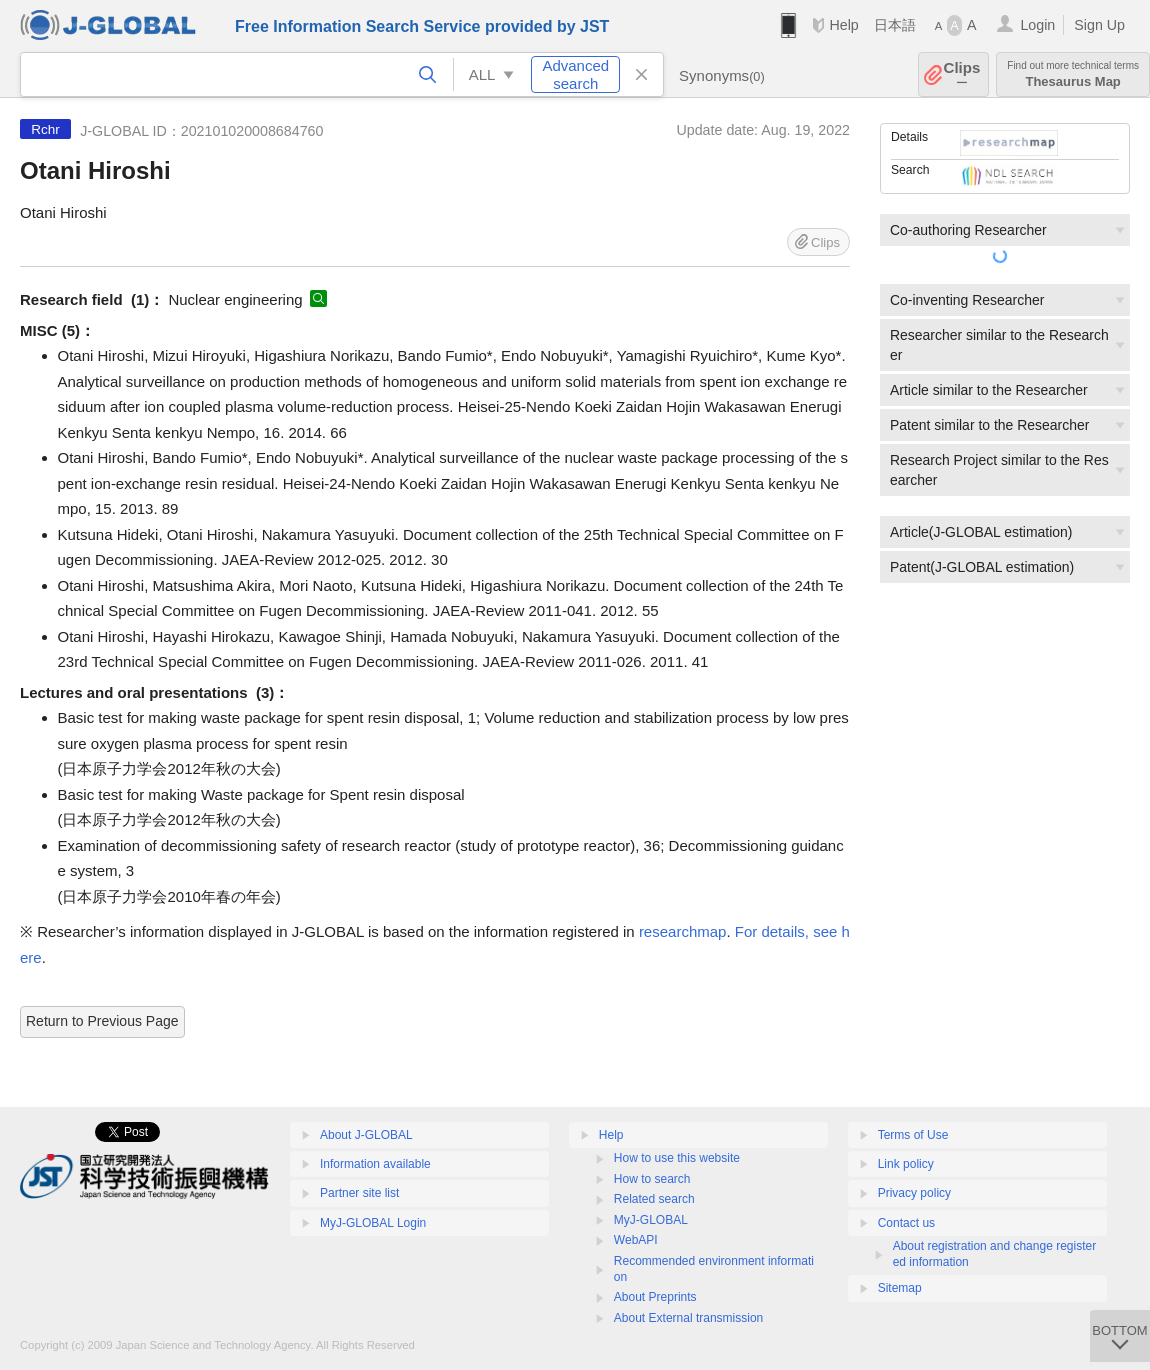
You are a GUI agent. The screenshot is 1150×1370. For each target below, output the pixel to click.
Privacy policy (914, 1193)
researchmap (683, 931)
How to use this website (677, 1158)
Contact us (906, 1223)
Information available (375, 1164)
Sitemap (900, 1288)
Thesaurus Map (1073, 74)
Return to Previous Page (102, 1021)
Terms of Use (913, 1135)
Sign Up (1099, 25)
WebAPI (636, 1240)
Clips (962, 74)
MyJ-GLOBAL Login (373, 1223)
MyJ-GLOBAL (651, 1220)
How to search (652, 1179)
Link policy (906, 1164)
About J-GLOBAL (366, 1135)
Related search (654, 1199)
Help (843, 25)
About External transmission (688, 1318)
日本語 (895, 25)
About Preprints (655, 1297)
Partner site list (359, 1193)
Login (1037, 25)
